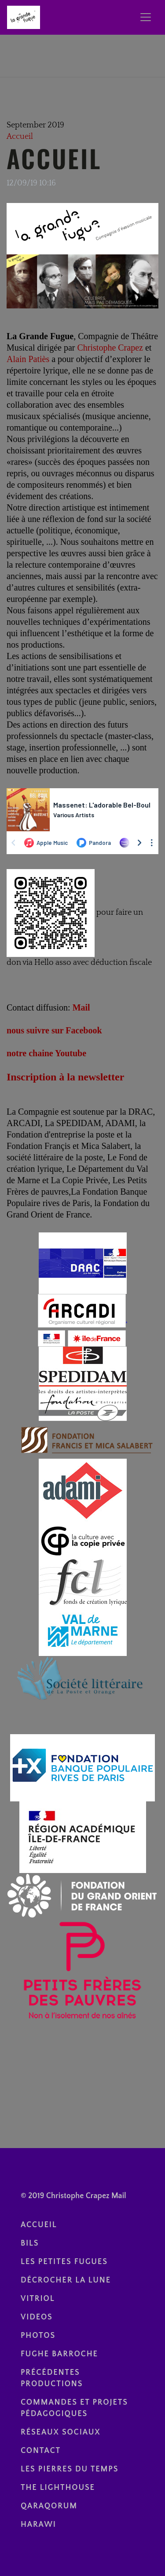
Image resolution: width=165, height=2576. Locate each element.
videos (37, 2317)
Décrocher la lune (66, 2280)
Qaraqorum (49, 2506)
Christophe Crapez (110, 347)
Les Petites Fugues (64, 2261)
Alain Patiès (28, 359)
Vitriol (38, 2298)
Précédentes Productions (52, 2378)
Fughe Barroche (59, 2354)
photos (38, 2335)
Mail (81, 1007)
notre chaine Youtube (46, 1053)
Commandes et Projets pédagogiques (74, 2408)
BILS (30, 2243)
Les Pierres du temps (69, 2469)
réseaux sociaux (61, 2432)
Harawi (38, 2524)
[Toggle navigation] (145, 17)
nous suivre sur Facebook (54, 1030)
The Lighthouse (58, 2487)
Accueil (20, 136)
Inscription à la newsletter (65, 1077)
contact (41, 2450)
